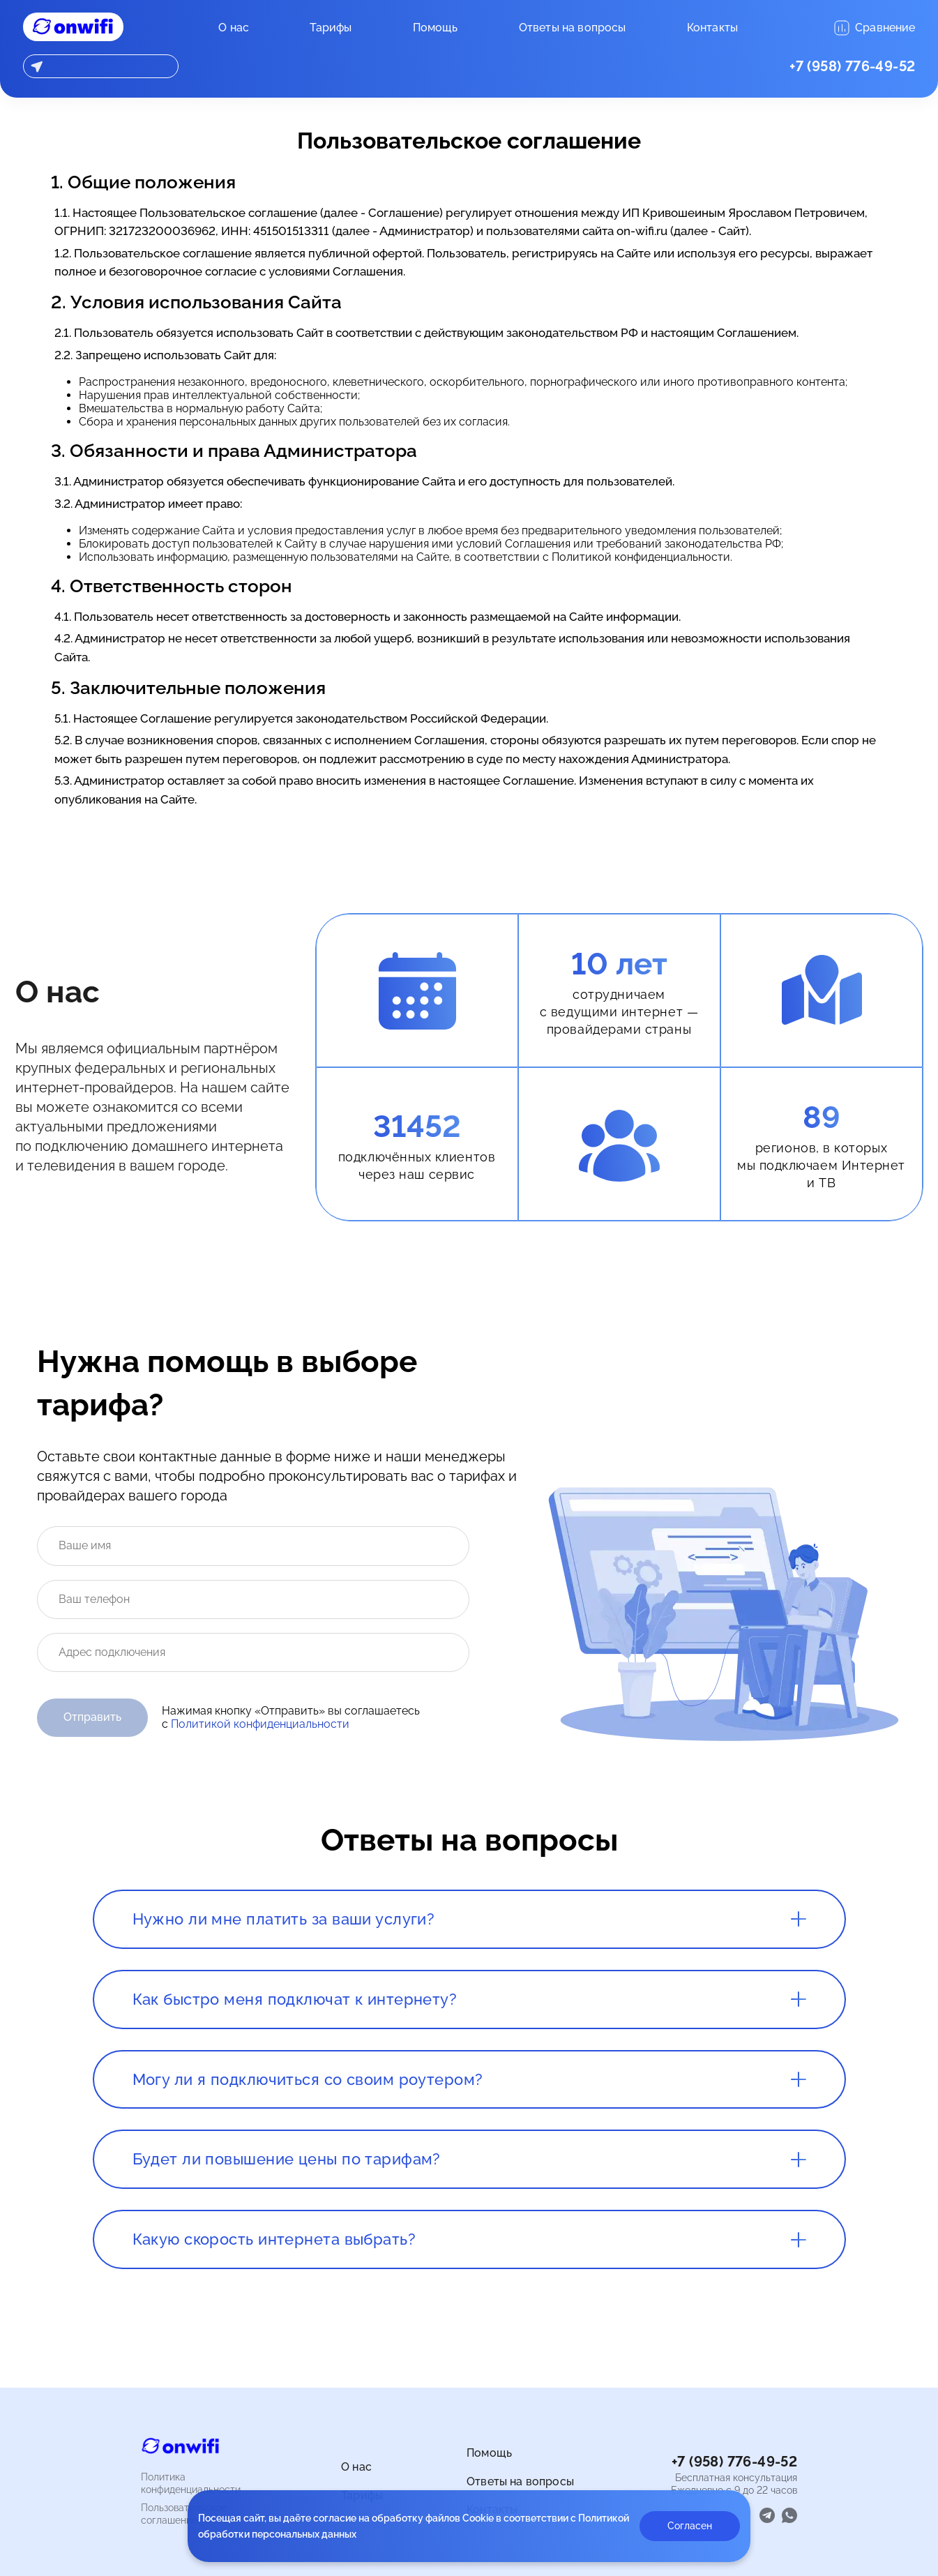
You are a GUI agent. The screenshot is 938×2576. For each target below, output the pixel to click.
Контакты (712, 27)
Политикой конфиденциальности (260, 1724)
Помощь (435, 27)
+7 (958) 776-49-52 (852, 66)
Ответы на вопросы (572, 27)
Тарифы (330, 27)
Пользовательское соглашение (184, 2514)
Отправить (92, 1717)
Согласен (689, 2525)
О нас (233, 27)
